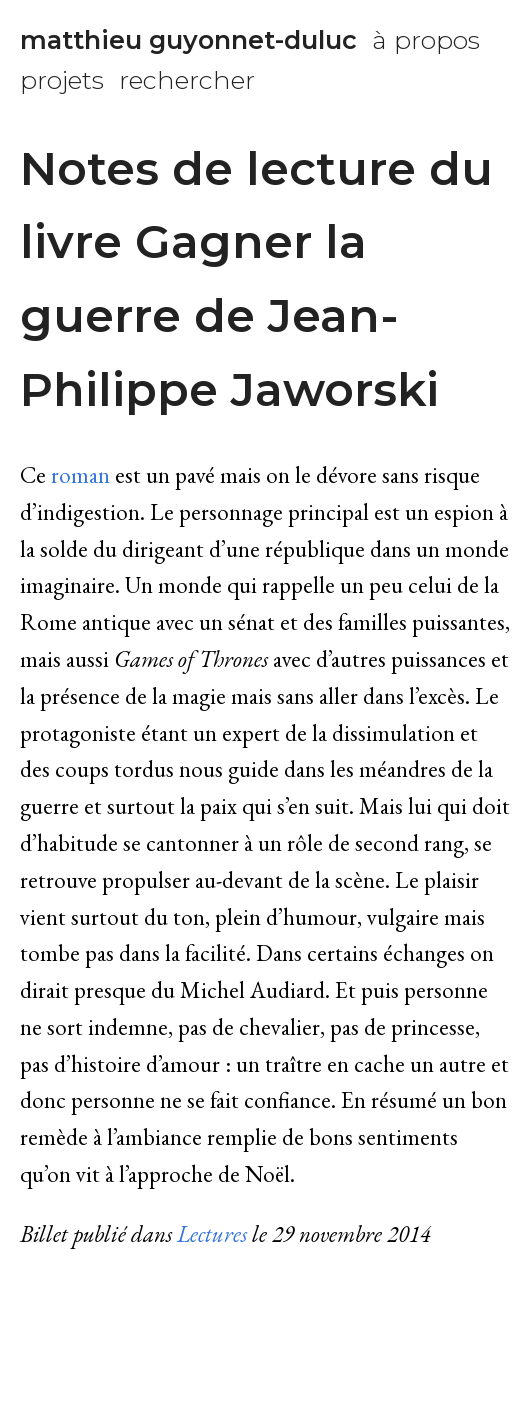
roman (80, 475)
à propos (426, 40)
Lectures (212, 1234)
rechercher (187, 80)
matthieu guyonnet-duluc (188, 40)
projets (62, 80)
